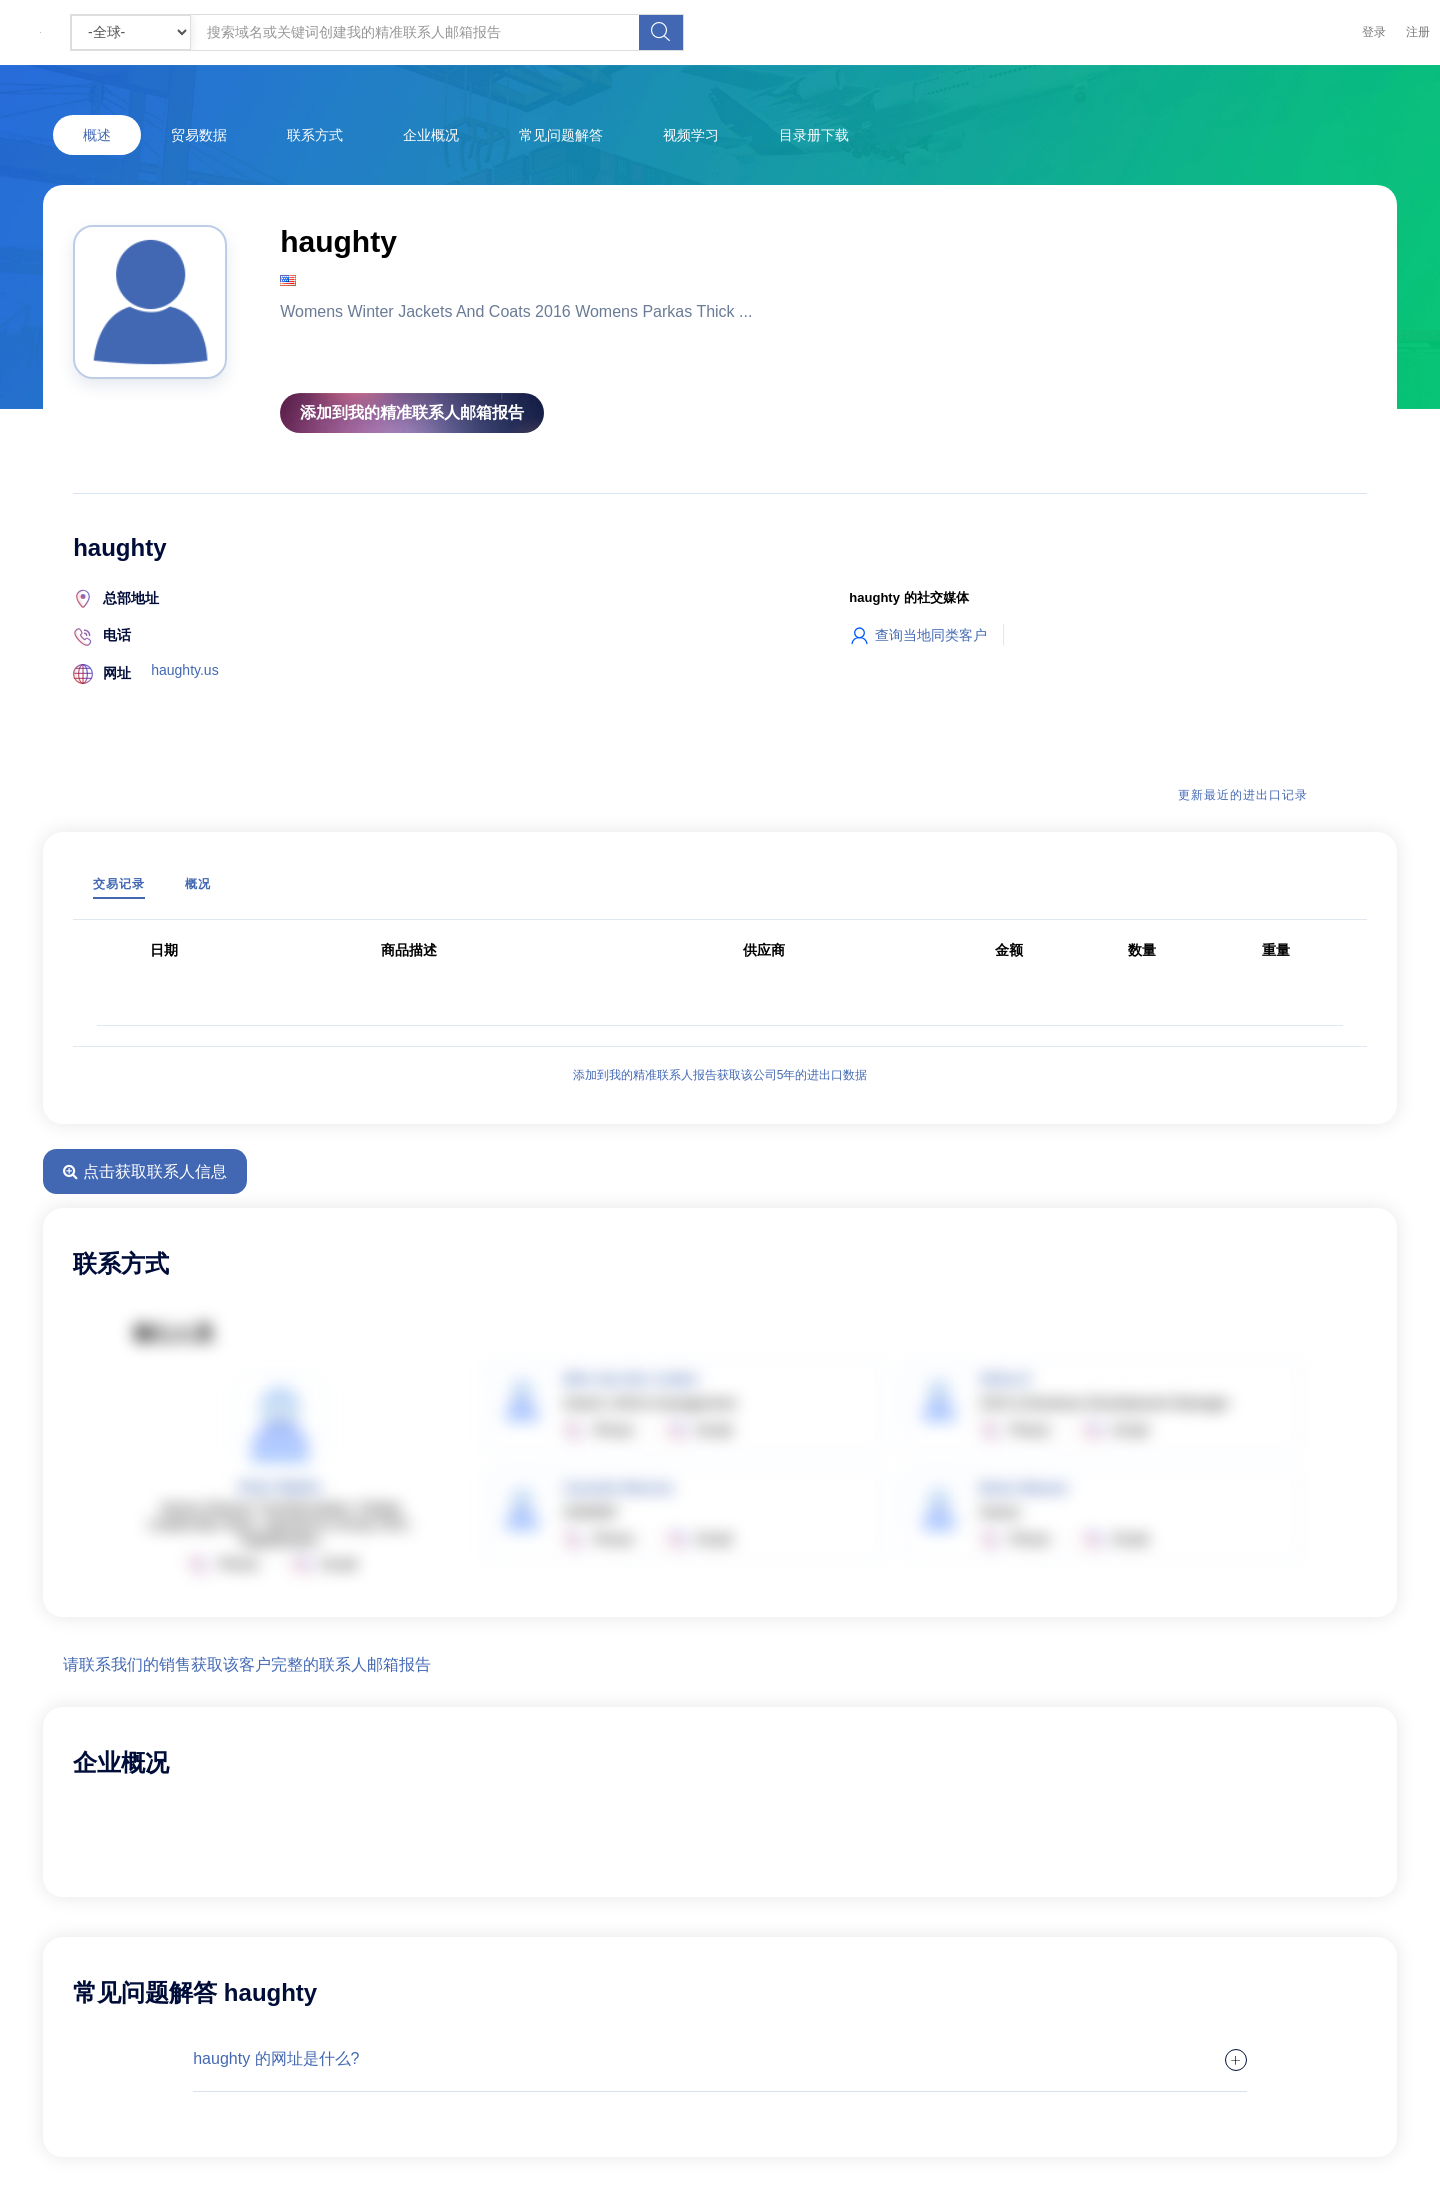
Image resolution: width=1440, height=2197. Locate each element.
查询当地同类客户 (918, 635)
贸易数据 (199, 135)
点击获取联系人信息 (144, 1171)
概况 (198, 884)
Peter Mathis (279, 1487)
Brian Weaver (1024, 1488)
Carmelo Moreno (618, 1488)
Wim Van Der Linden (630, 1379)
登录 (1374, 32)
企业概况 (431, 135)
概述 (97, 135)
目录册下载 (814, 135)
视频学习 (691, 135)
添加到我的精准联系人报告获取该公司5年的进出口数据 (720, 1075)
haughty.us (184, 670)
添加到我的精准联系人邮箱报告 (412, 412)
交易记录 (119, 884)
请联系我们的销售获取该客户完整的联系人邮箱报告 (247, 1664)
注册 (1418, 32)
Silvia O (1005, 1379)
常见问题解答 (561, 135)
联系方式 (315, 135)
